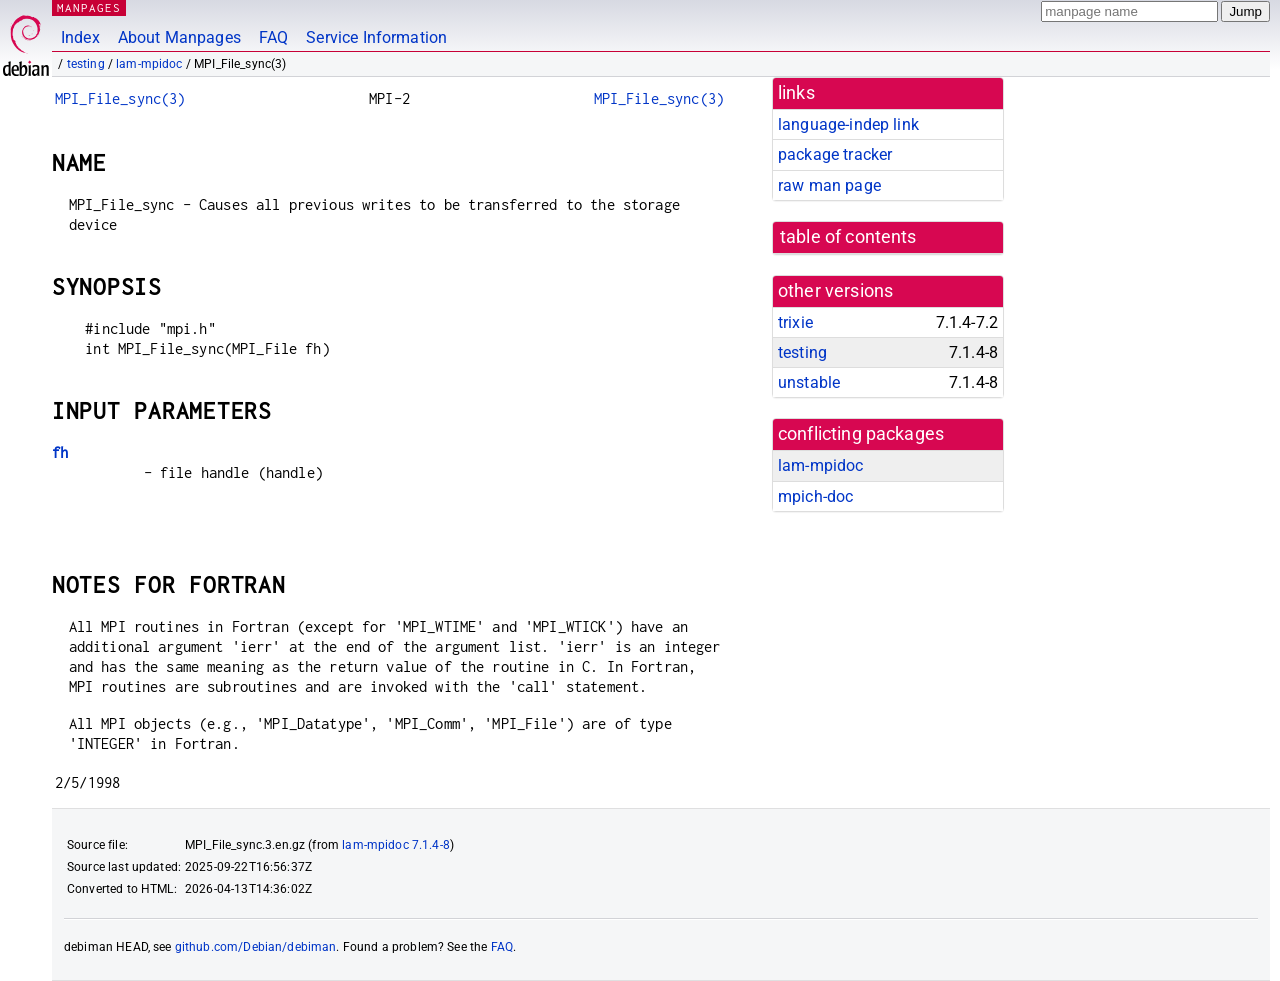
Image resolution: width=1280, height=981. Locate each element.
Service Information (376, 37)
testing (86, 64)
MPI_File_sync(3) (120, 98)
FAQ (273, 37)
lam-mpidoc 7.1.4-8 (396, 845)
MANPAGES (89, 7)
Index (80, 37)
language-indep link (848, 124)
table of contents (848, 237)
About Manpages (179, 37)
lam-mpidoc (149, 64)
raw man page (829, 185)
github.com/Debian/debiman (256, 947)
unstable (809, 382)
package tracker (835, 154)
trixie (795, 322)
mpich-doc (815, 496)
